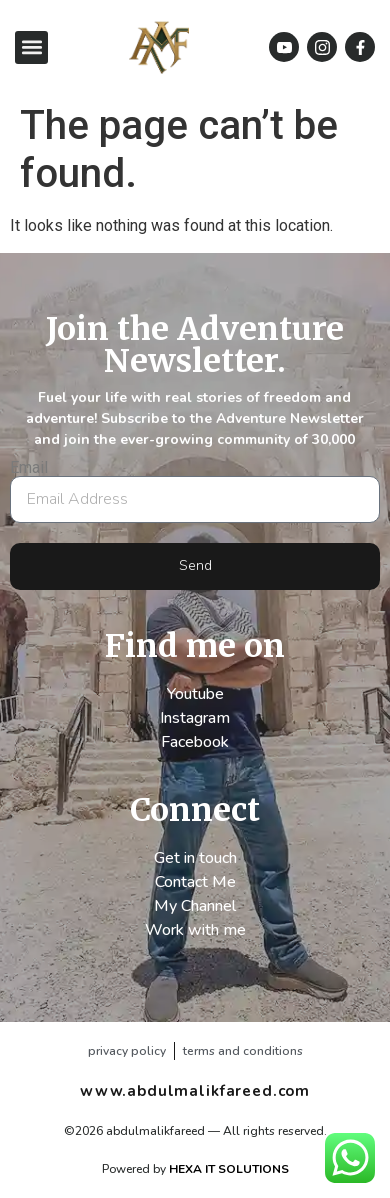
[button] (31, 47)
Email (29, 468)
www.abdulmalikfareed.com (195, 1091)
